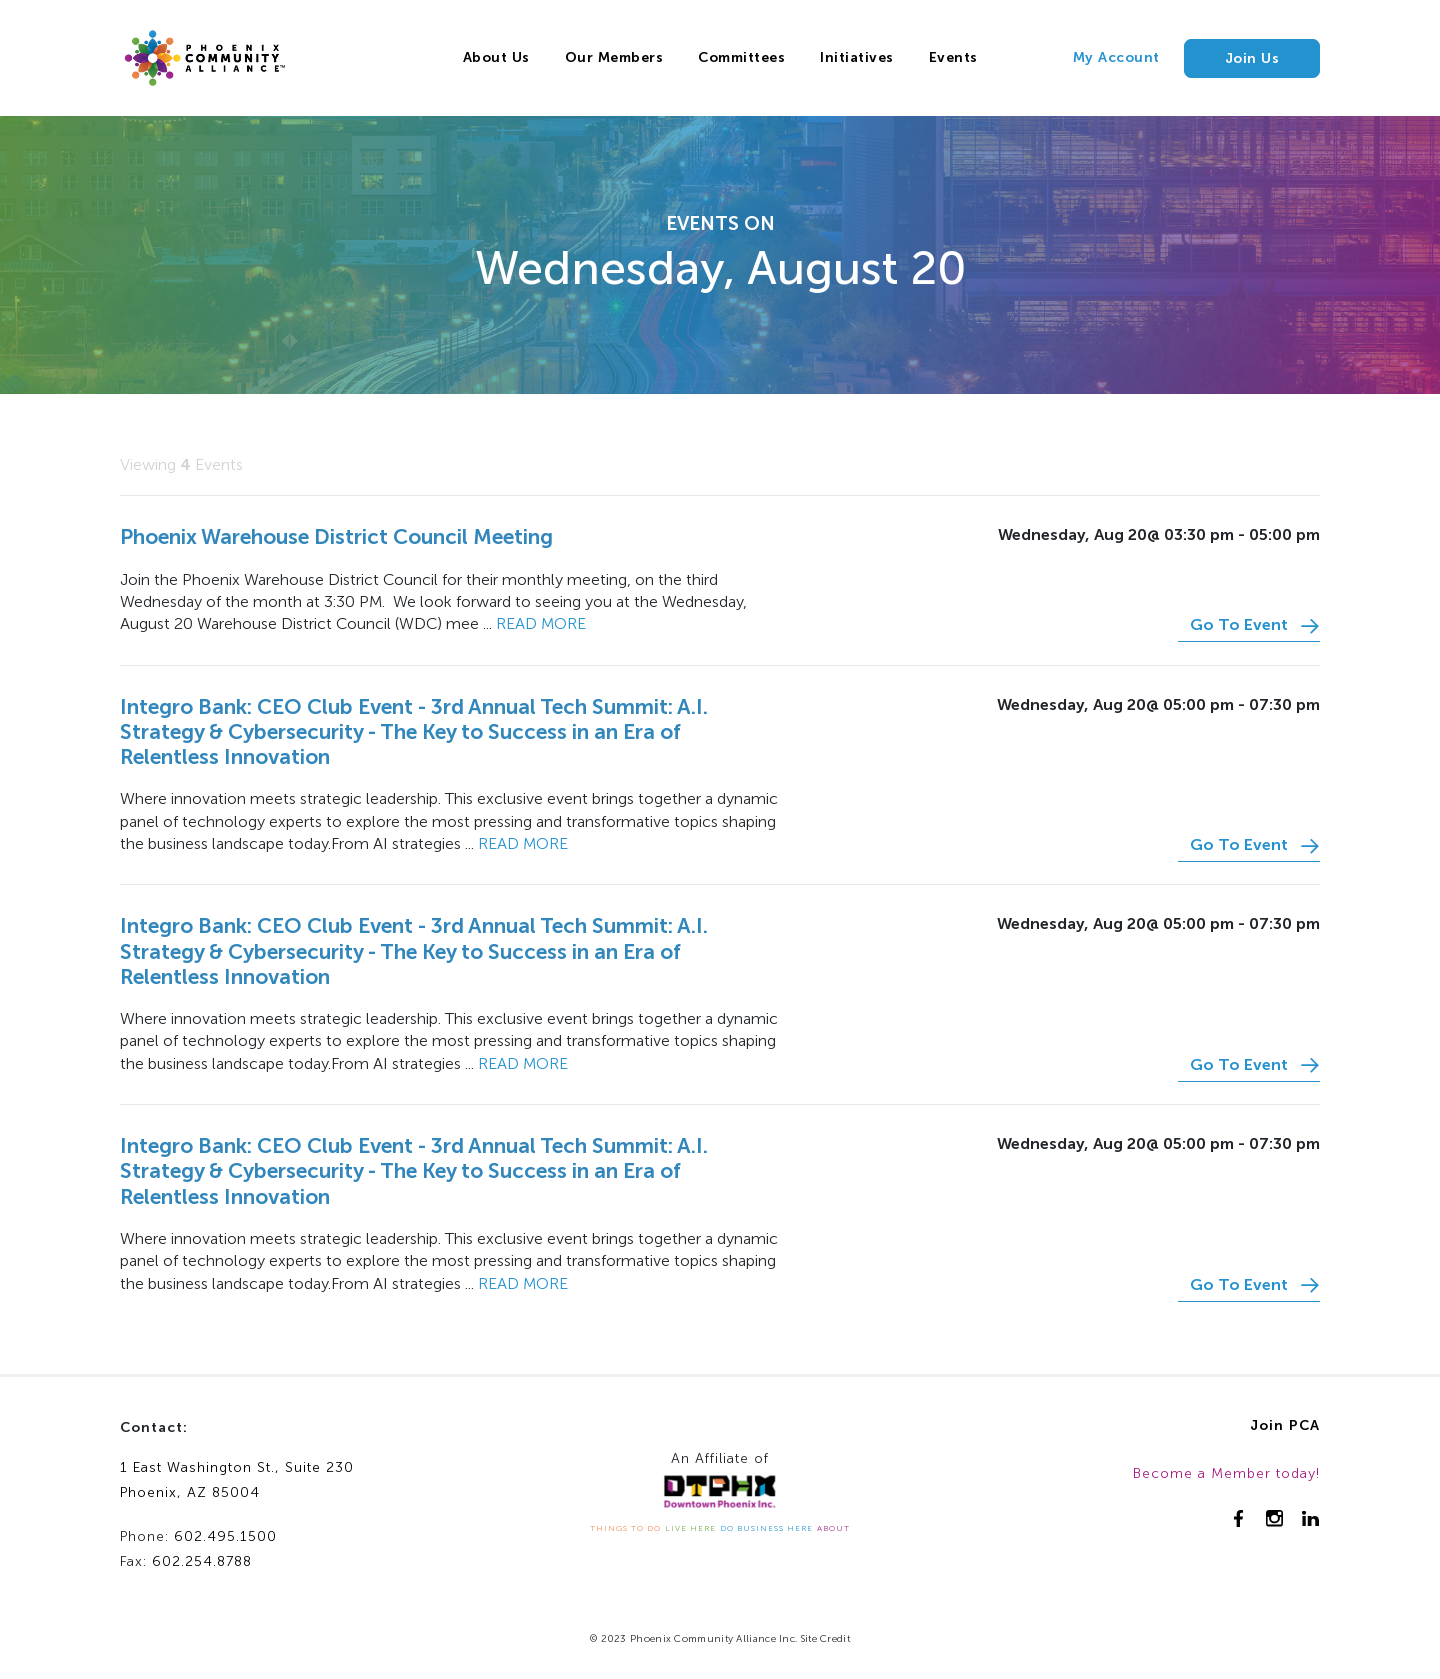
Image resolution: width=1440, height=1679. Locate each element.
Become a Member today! (1226, 1473)
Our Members (614, 57)
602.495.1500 (225, 1536)
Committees (741, 57)
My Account (1116, 57)
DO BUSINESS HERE (766, 1528)
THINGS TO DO (625, 1528)
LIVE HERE (690, 1528)
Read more (541, 623)
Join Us (1252, 58)
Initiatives (857, 57)
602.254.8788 (202, 1561)
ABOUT (833, 1528)
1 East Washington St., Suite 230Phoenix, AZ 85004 (237, 1480)
